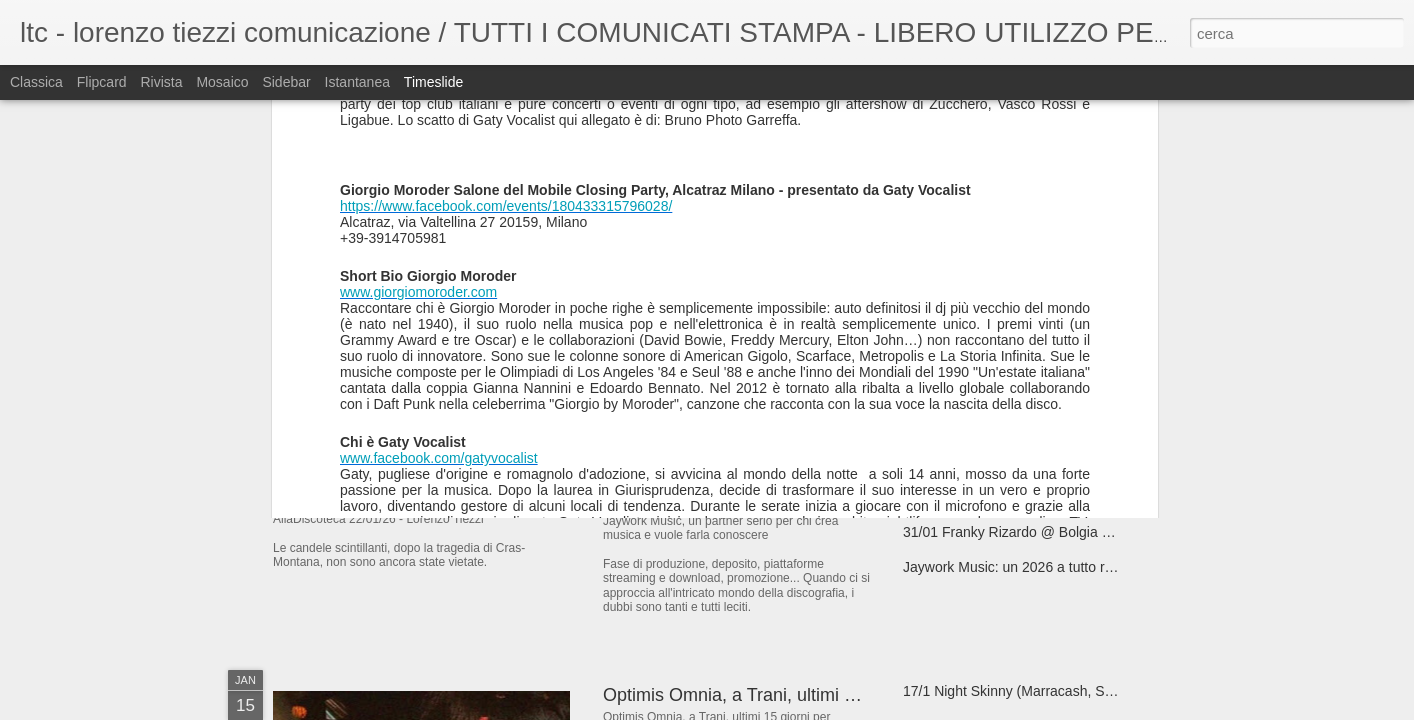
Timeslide (433, 82)
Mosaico (222, 82)
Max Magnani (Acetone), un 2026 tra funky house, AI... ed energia (1107, 462)
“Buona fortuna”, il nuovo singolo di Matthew (1039, 357)
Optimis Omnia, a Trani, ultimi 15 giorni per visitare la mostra (844, 695)
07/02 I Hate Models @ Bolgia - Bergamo (767, 369)
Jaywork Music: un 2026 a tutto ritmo (1017, 567)
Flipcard (102, 82)
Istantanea (357, 82)
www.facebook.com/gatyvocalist (439, 107)
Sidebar (286, 82)
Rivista (161, 82)
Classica (36, 82)
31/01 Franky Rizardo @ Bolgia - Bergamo (1035, 532)
